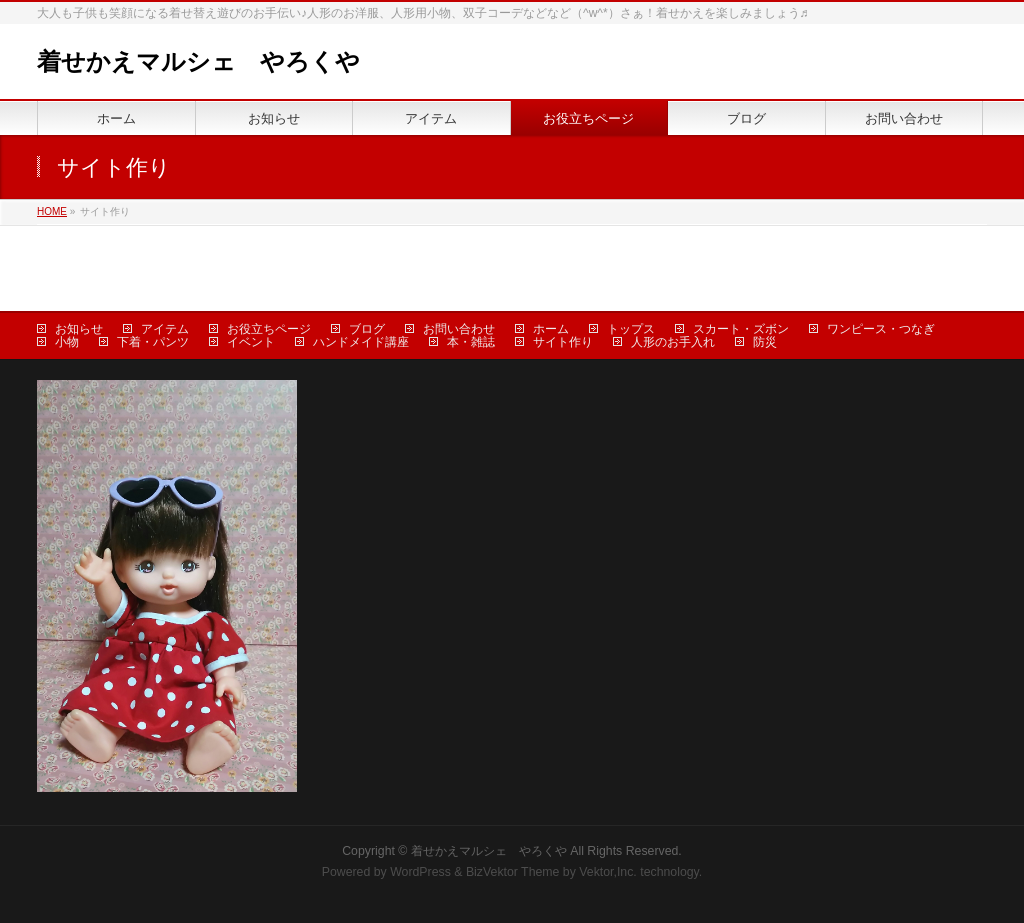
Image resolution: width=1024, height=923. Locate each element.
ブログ (367, 329)
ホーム (551, 329)
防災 (765, 342)
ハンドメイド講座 (361, 342)
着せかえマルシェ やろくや (198, 61)
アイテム (165, 329)
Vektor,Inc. (608, 872)
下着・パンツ (153, 342)
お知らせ (79, 329)
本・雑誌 (471, 342)
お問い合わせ (459, 329)
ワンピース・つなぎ (881, 329)
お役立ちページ (269, 329)
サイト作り (563, 342)
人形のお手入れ (673, 342)
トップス (631, 329)
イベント (251, 342)
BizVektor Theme (513, 872)
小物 (67, 342)
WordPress (420, 872)
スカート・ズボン (741, 329)
